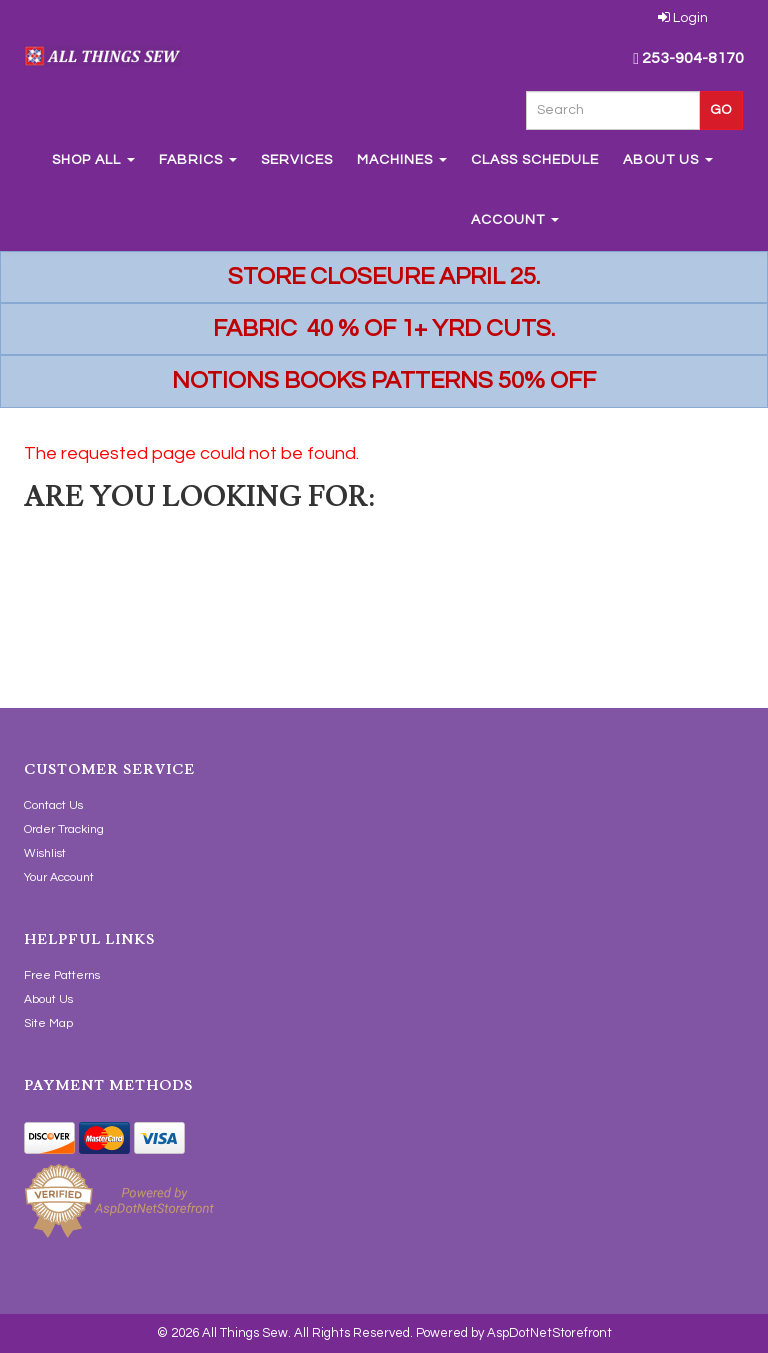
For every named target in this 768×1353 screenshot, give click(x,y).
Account (515, 220)
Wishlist (45, 853)
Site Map (48, 1023)
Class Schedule (535, 160)
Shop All (93, 160)
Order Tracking (64, 829)
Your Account (59, 877)
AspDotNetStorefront (549, 1333)
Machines (402, 160)
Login (683, 18)
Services (297, 160)
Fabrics (198, 160)
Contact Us (53, 805)
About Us (668, 160)
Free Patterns (62, 975)
